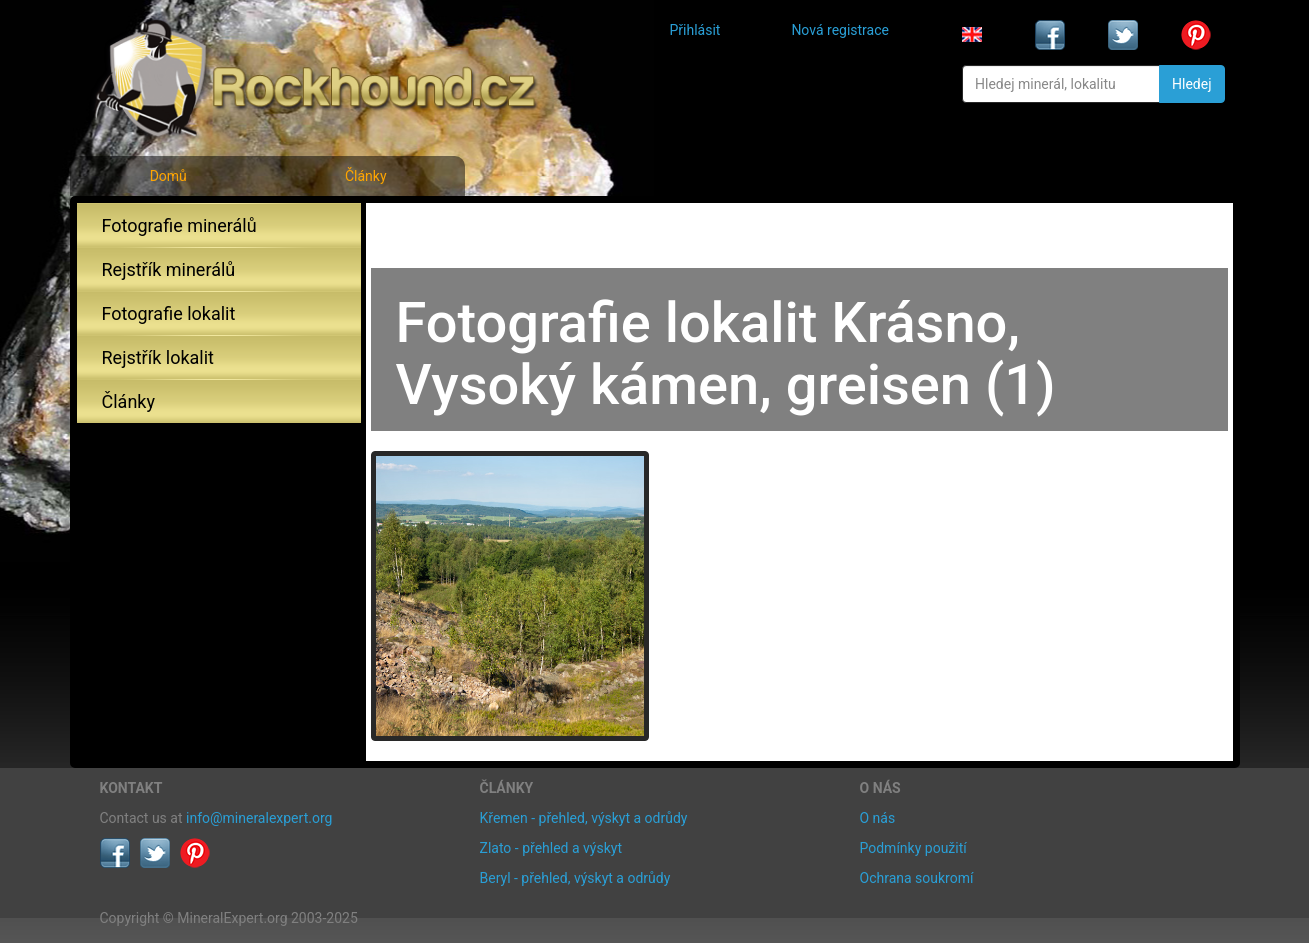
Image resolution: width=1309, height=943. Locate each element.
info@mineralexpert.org (259, 818)
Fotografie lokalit (169, 313)
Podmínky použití (913, 848)
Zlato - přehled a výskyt (551, 848)
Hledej (1191, 84)
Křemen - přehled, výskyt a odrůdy (584, 818)
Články (366, 176)
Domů (168, 176)
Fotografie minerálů (179, 225)
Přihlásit (695, 30)
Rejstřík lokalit (158, 357)
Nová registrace (840, 30)
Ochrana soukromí (917, 878)
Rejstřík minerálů (169, 269)
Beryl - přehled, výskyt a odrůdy (575, 878)
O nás (878, 818)
